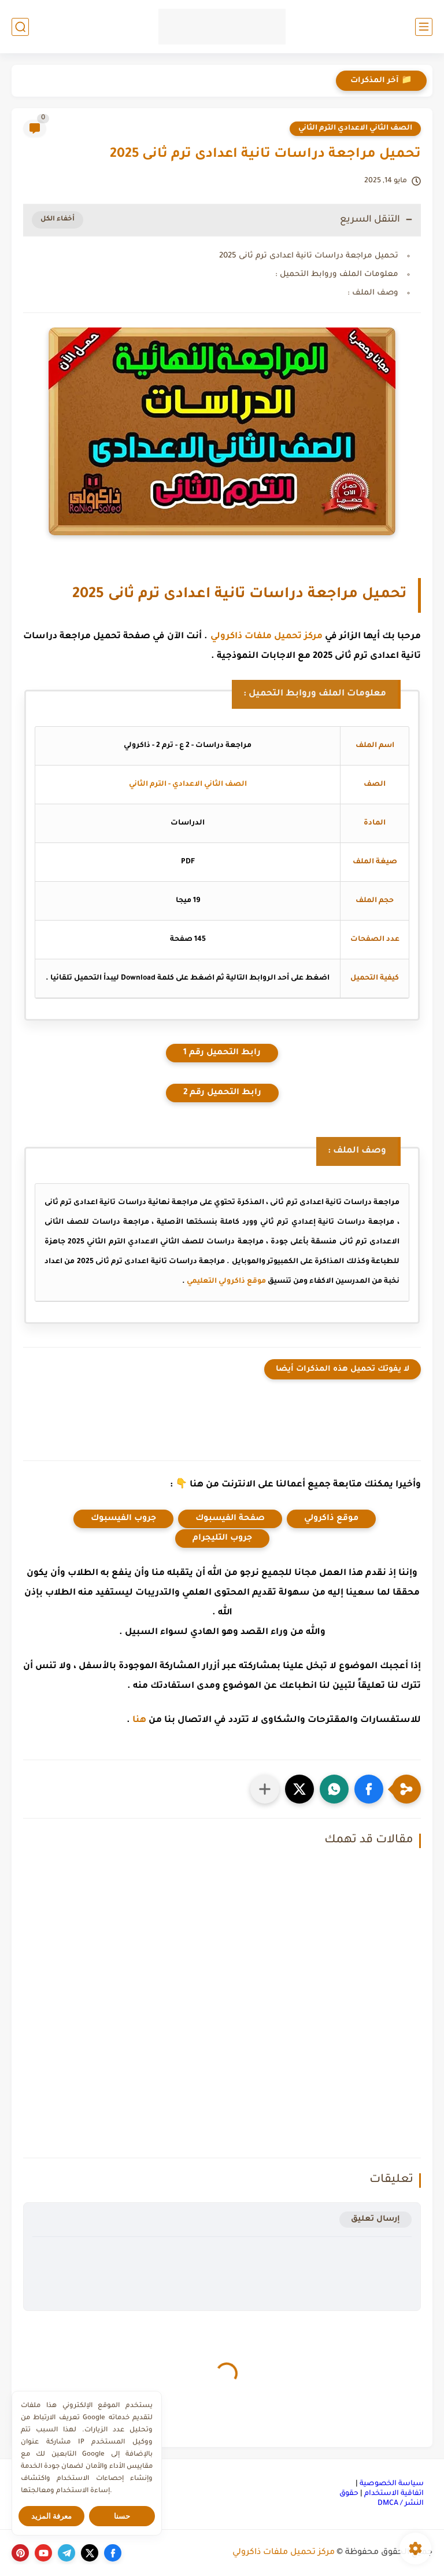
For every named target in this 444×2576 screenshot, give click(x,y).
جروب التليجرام (222, 1538)
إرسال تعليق (375, 2219)
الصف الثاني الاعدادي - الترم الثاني (188, 785)
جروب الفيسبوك (123, 1518)
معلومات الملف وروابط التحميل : (336, 274)
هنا (139, 1720)
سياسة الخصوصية (392, 2484)
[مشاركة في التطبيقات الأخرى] (264, 1789)
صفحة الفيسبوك (230, 1518)
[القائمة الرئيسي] (423, 27)
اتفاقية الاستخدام (394, 2494)
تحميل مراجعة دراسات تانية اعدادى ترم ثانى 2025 (308, 256)
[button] (368, 1789)
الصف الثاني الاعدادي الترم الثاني (355, 128)
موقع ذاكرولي (331, 1518)
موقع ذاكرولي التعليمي (226, 1282)
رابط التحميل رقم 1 (222, 1053)
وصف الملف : (372, 293)
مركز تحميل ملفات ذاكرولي (266, 637)
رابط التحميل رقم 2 (222, 1093)
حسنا (122, 2516)
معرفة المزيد (51, 2516)
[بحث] (20, 27)
